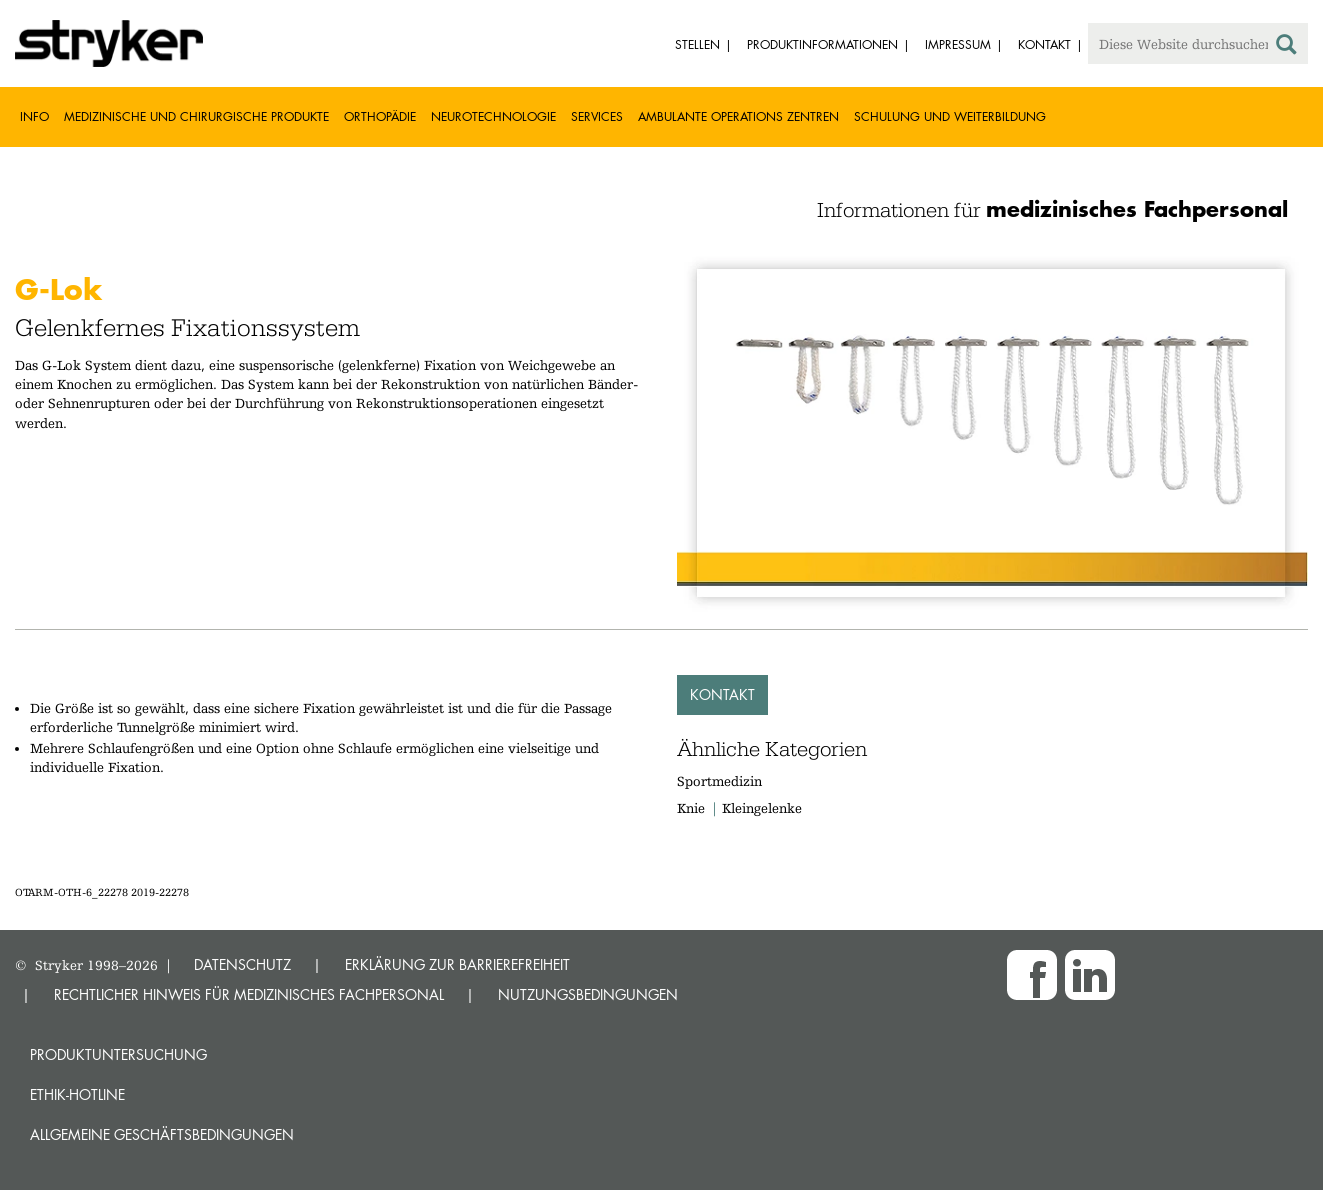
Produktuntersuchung (118, 1054)
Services (597, 116)
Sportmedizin (719, 781)
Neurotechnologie (493, 116)
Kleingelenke (762, 808)
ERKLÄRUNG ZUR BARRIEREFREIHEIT (457, 964)
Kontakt (722, 694)
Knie (691, 808)
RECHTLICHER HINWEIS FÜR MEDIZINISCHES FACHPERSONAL (249, 994)
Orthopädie (380, 116)
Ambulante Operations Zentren (738, 116)
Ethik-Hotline (77, 1094)
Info (34, 116)
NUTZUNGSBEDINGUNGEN (588, 994)
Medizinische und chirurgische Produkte (196, 116)
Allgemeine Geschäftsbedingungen (162, 1134)
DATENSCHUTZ (242, 964)
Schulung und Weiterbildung (950, 116)
